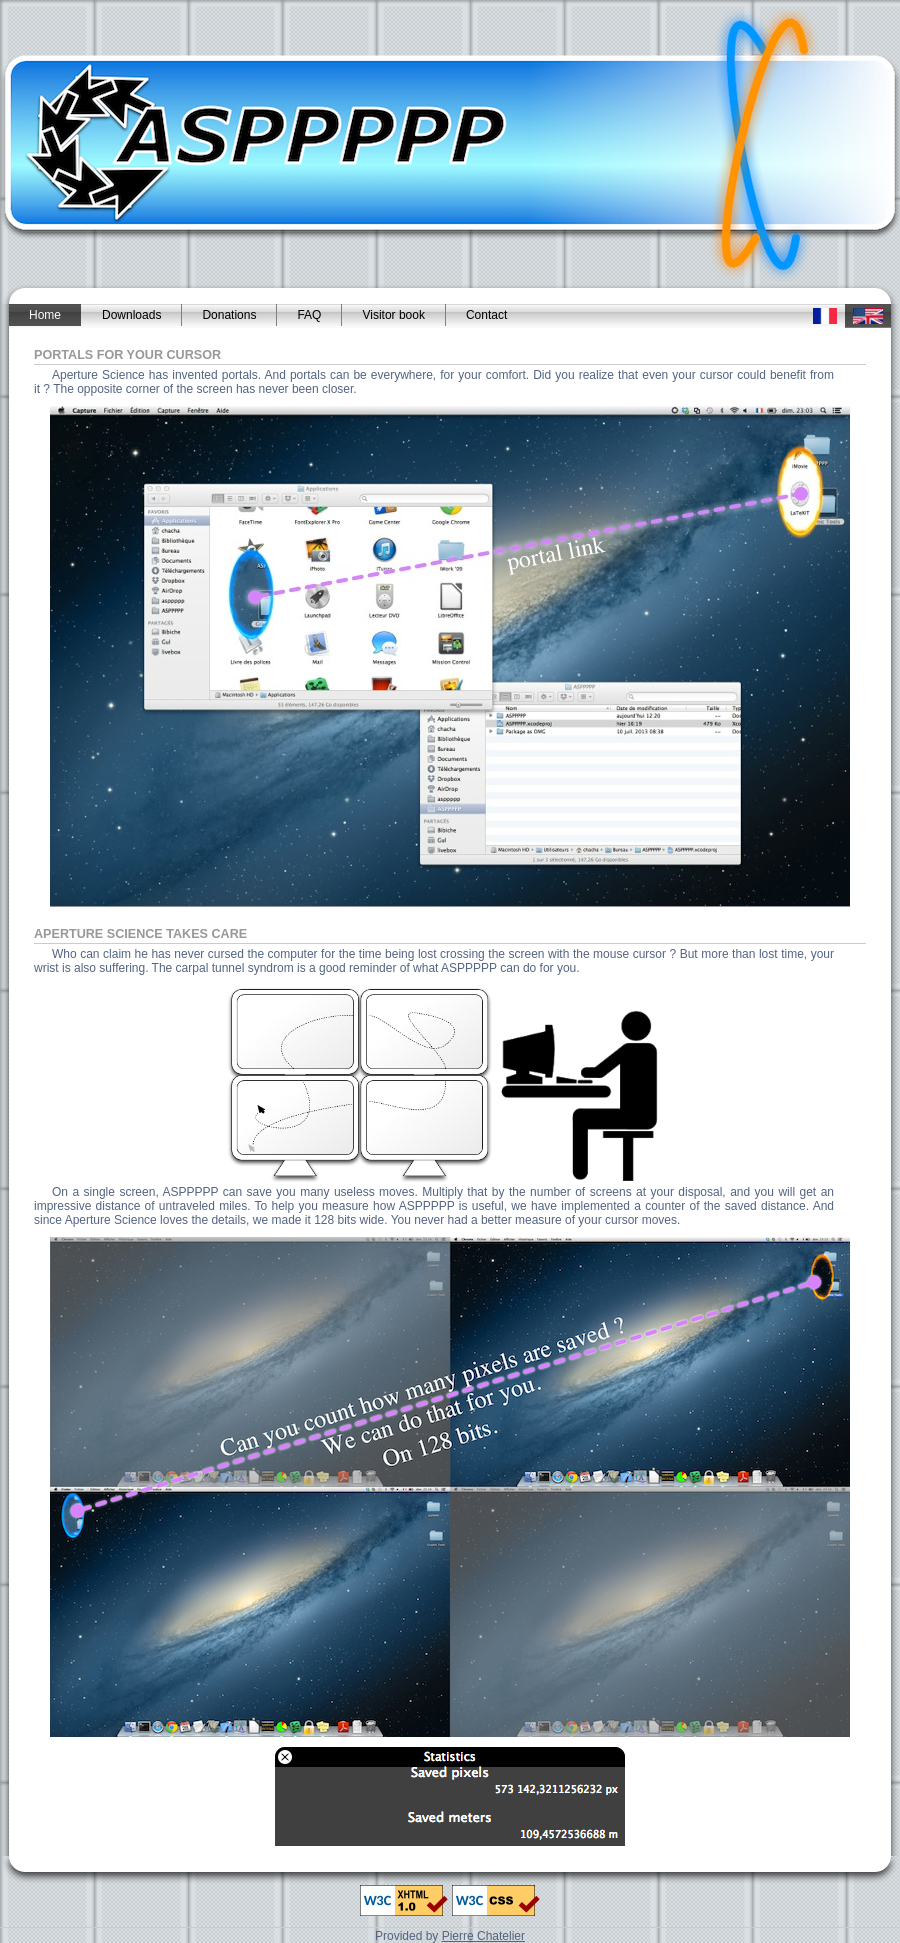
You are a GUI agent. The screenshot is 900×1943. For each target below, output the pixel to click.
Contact (486, 315)
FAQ (309, 315)
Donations (229, 315)
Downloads (131, 315)
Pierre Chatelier (483, 1936)
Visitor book (393, 315)
